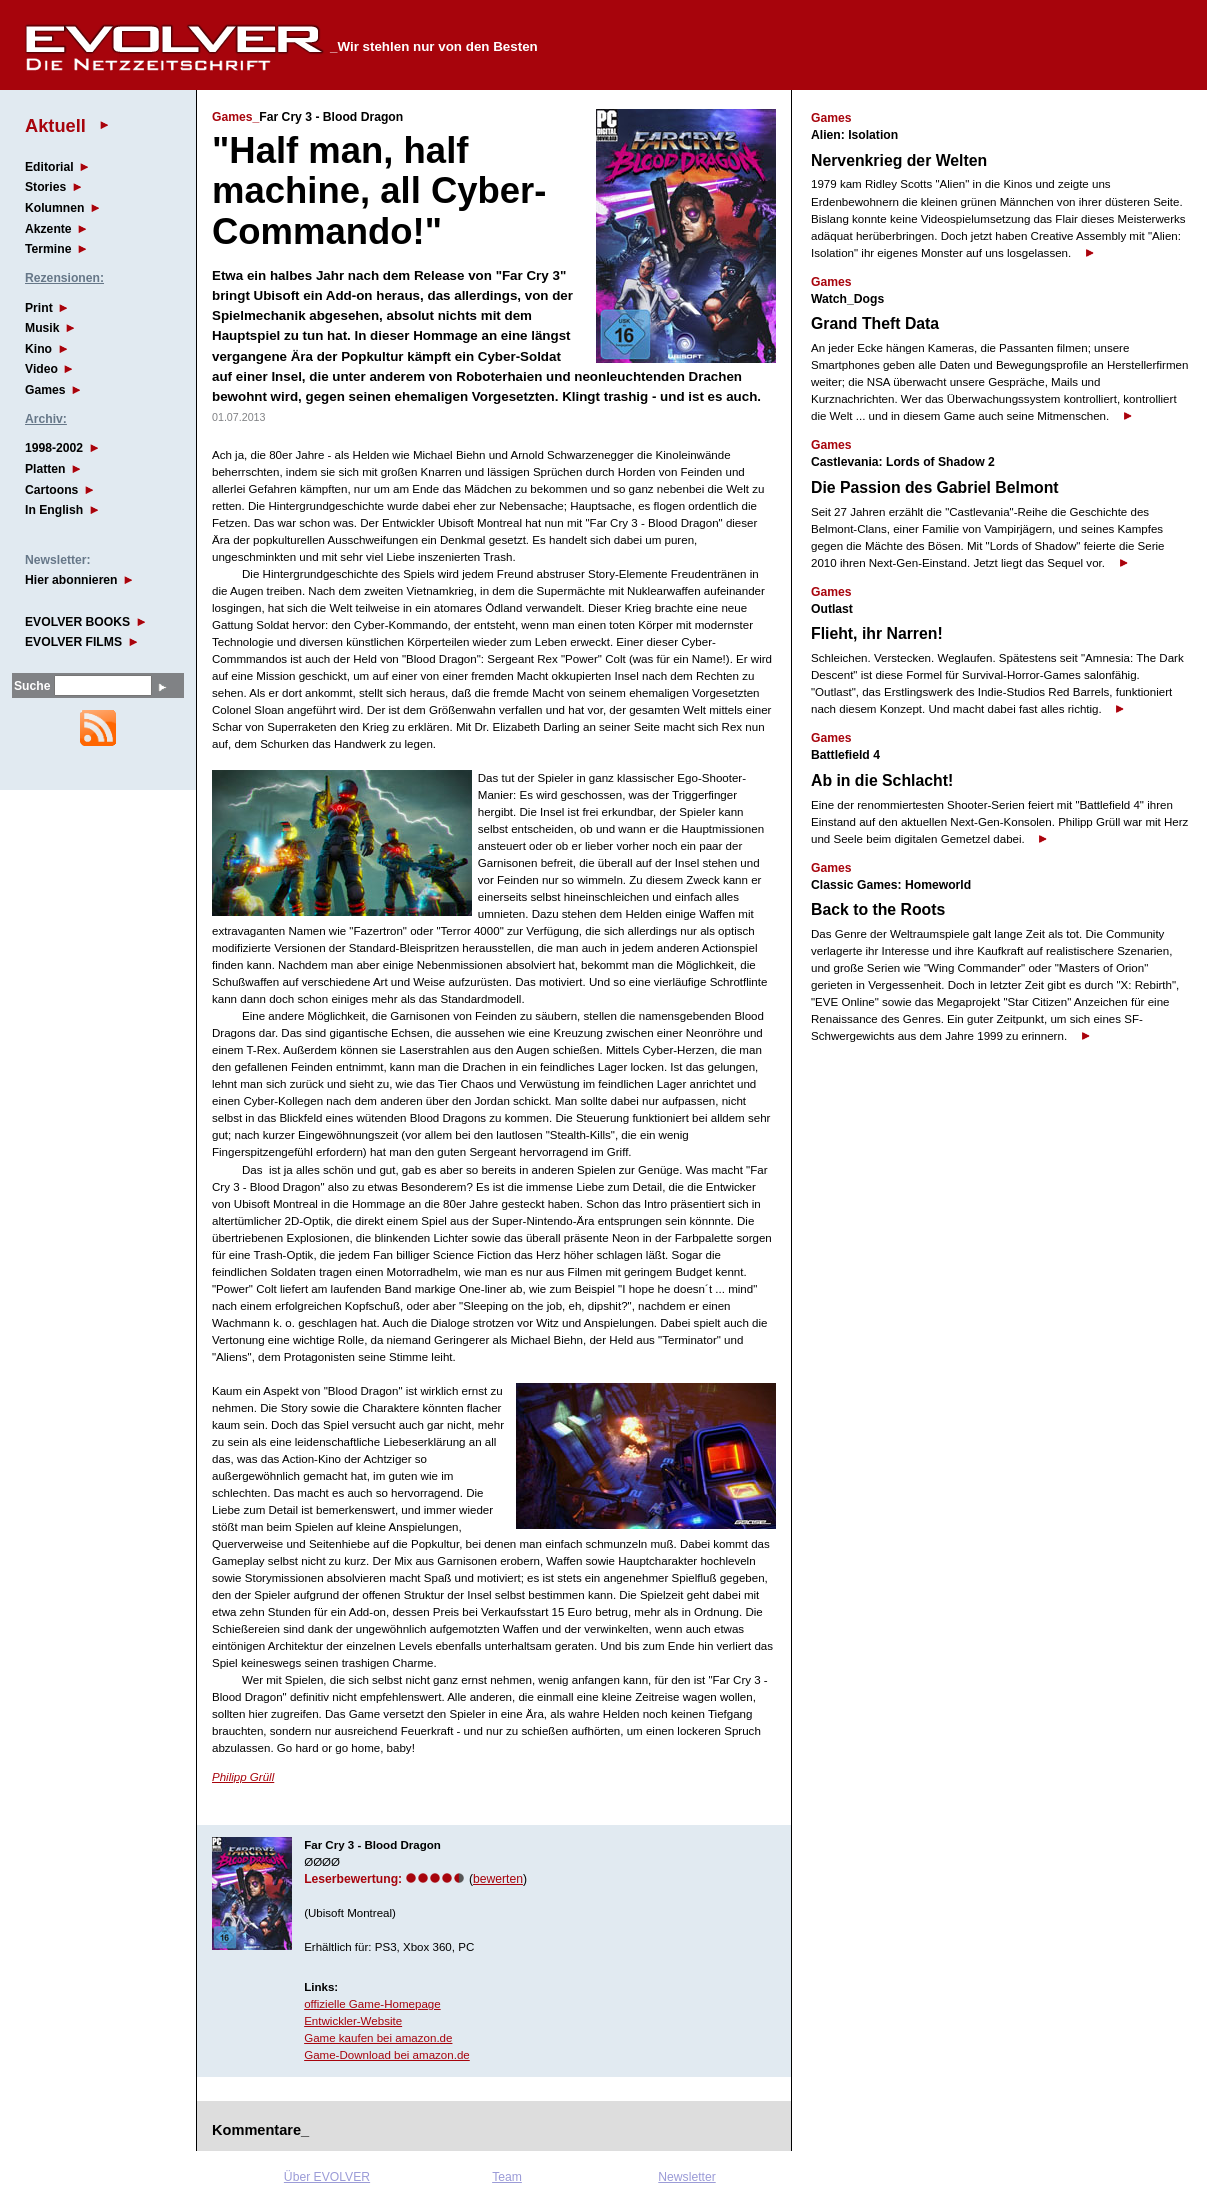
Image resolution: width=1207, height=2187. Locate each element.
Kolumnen (54, 208)
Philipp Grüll (243, 1777)
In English (54, 510)
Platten (45, 469)
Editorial (49, 167)
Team (507, 2177)
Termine (48, 249)
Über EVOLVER (327, 2177)
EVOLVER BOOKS (77, 622)
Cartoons (51, 490)
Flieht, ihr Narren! (877, 633)
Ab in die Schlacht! (882, 780)
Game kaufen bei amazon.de (378, 2038)
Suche (32, 686)
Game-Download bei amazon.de (387, 2055)
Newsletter (686, 2177)
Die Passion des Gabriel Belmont (935, 487)
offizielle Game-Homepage (372, 2004)
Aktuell (55, 125)
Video (41, 369)
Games (45, 390)
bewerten (498, 1879)
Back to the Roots (878, 909)
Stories (45, 187)
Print (39, 308)
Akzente (48, 229)
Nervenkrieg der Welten (899, 160)
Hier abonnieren (71, 580)
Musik (42, 328)
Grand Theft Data (875, 323)
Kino (38, 349)
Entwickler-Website (353, 2021)
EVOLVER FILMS (73, 642)
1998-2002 (54, 448)
